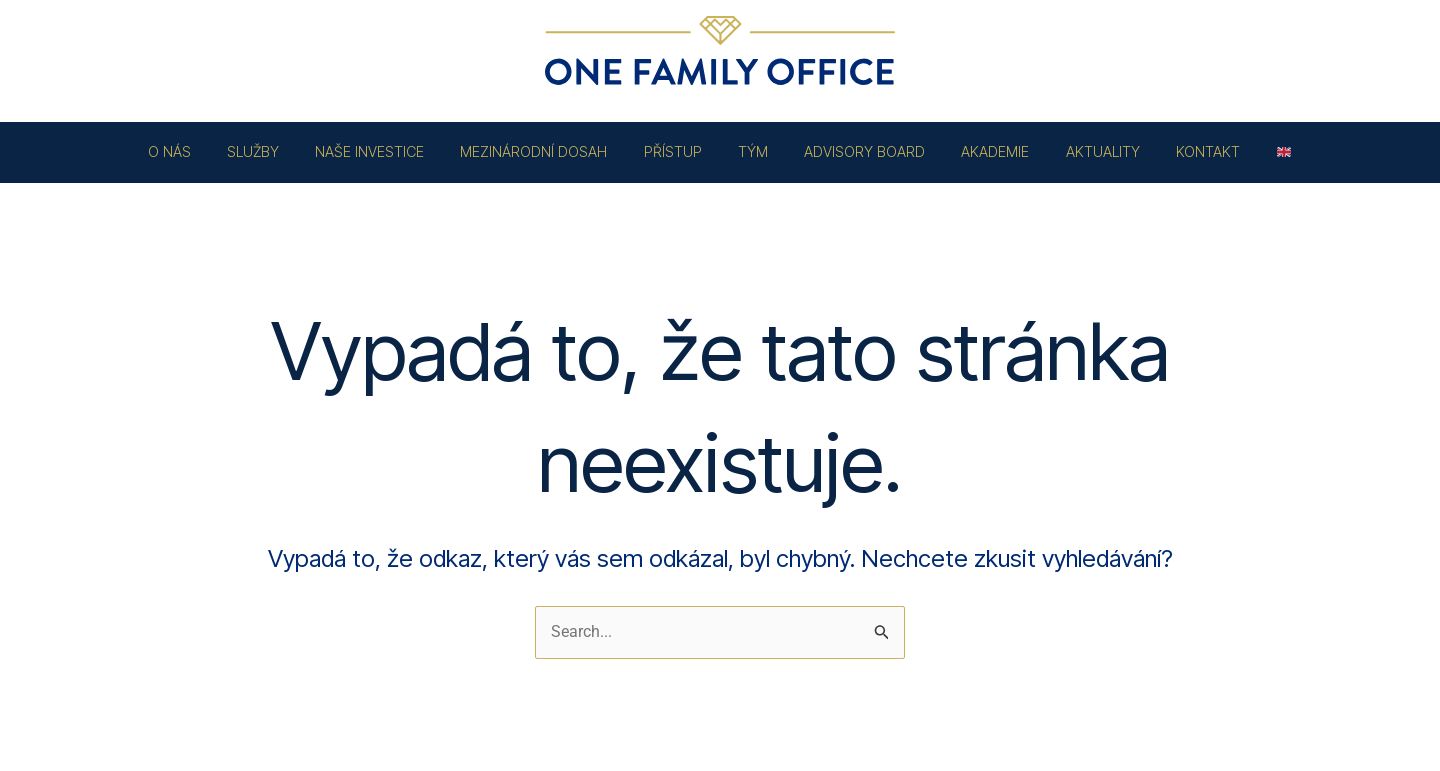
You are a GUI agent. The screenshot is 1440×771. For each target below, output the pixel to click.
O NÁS (206, 151)
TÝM (753, 151)
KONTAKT (1178, 151)
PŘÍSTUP (680, 151)
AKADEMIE (980, 151)
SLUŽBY (283, 151)
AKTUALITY (1080, 151)
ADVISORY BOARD (857, 151)
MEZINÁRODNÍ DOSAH (548, 151)
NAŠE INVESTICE (391, 151)
